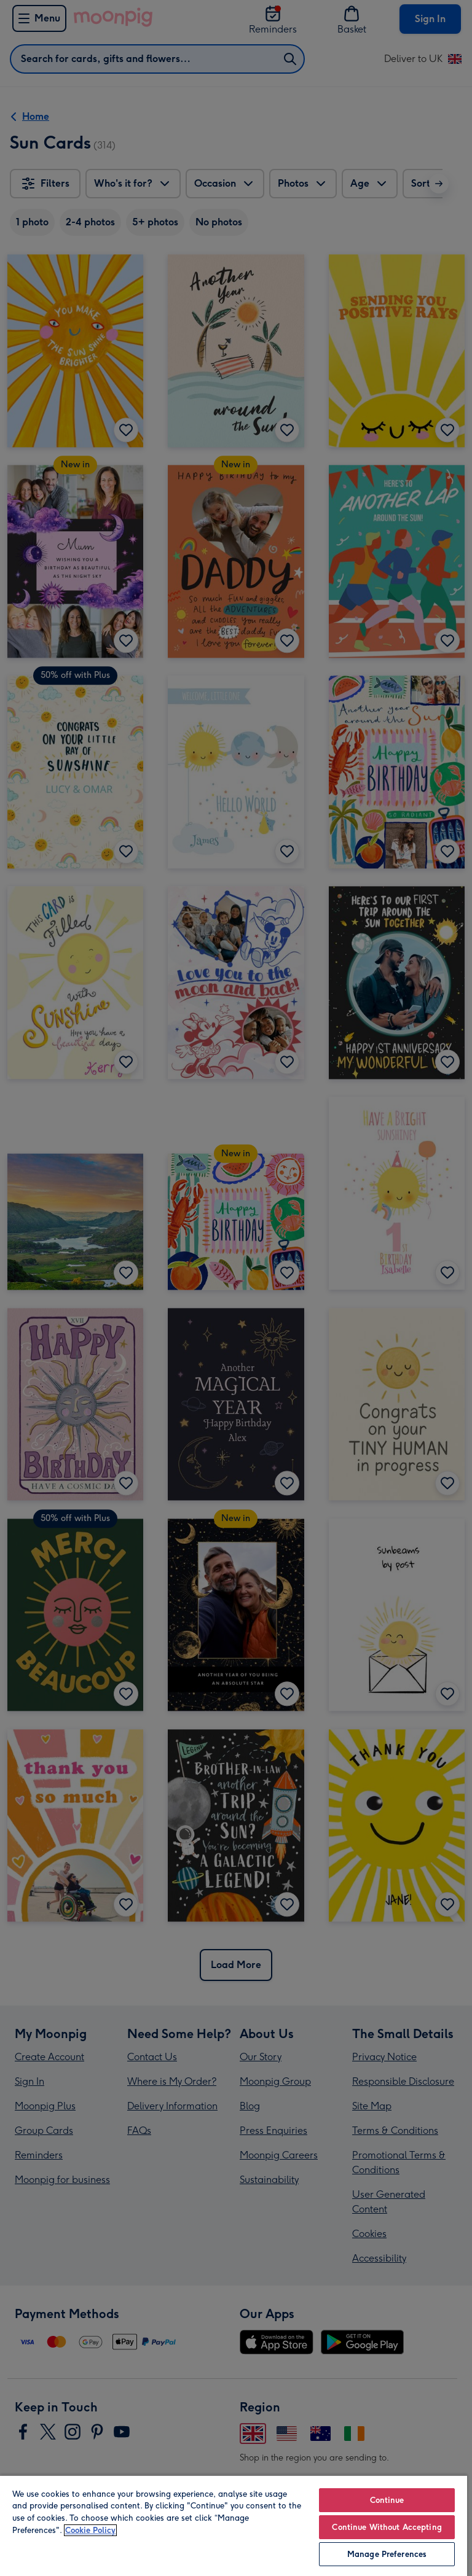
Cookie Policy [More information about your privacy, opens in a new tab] (90, 2530)
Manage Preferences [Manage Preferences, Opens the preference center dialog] (387, 2554)
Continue (387, 2500)
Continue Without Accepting (386, 2527)
